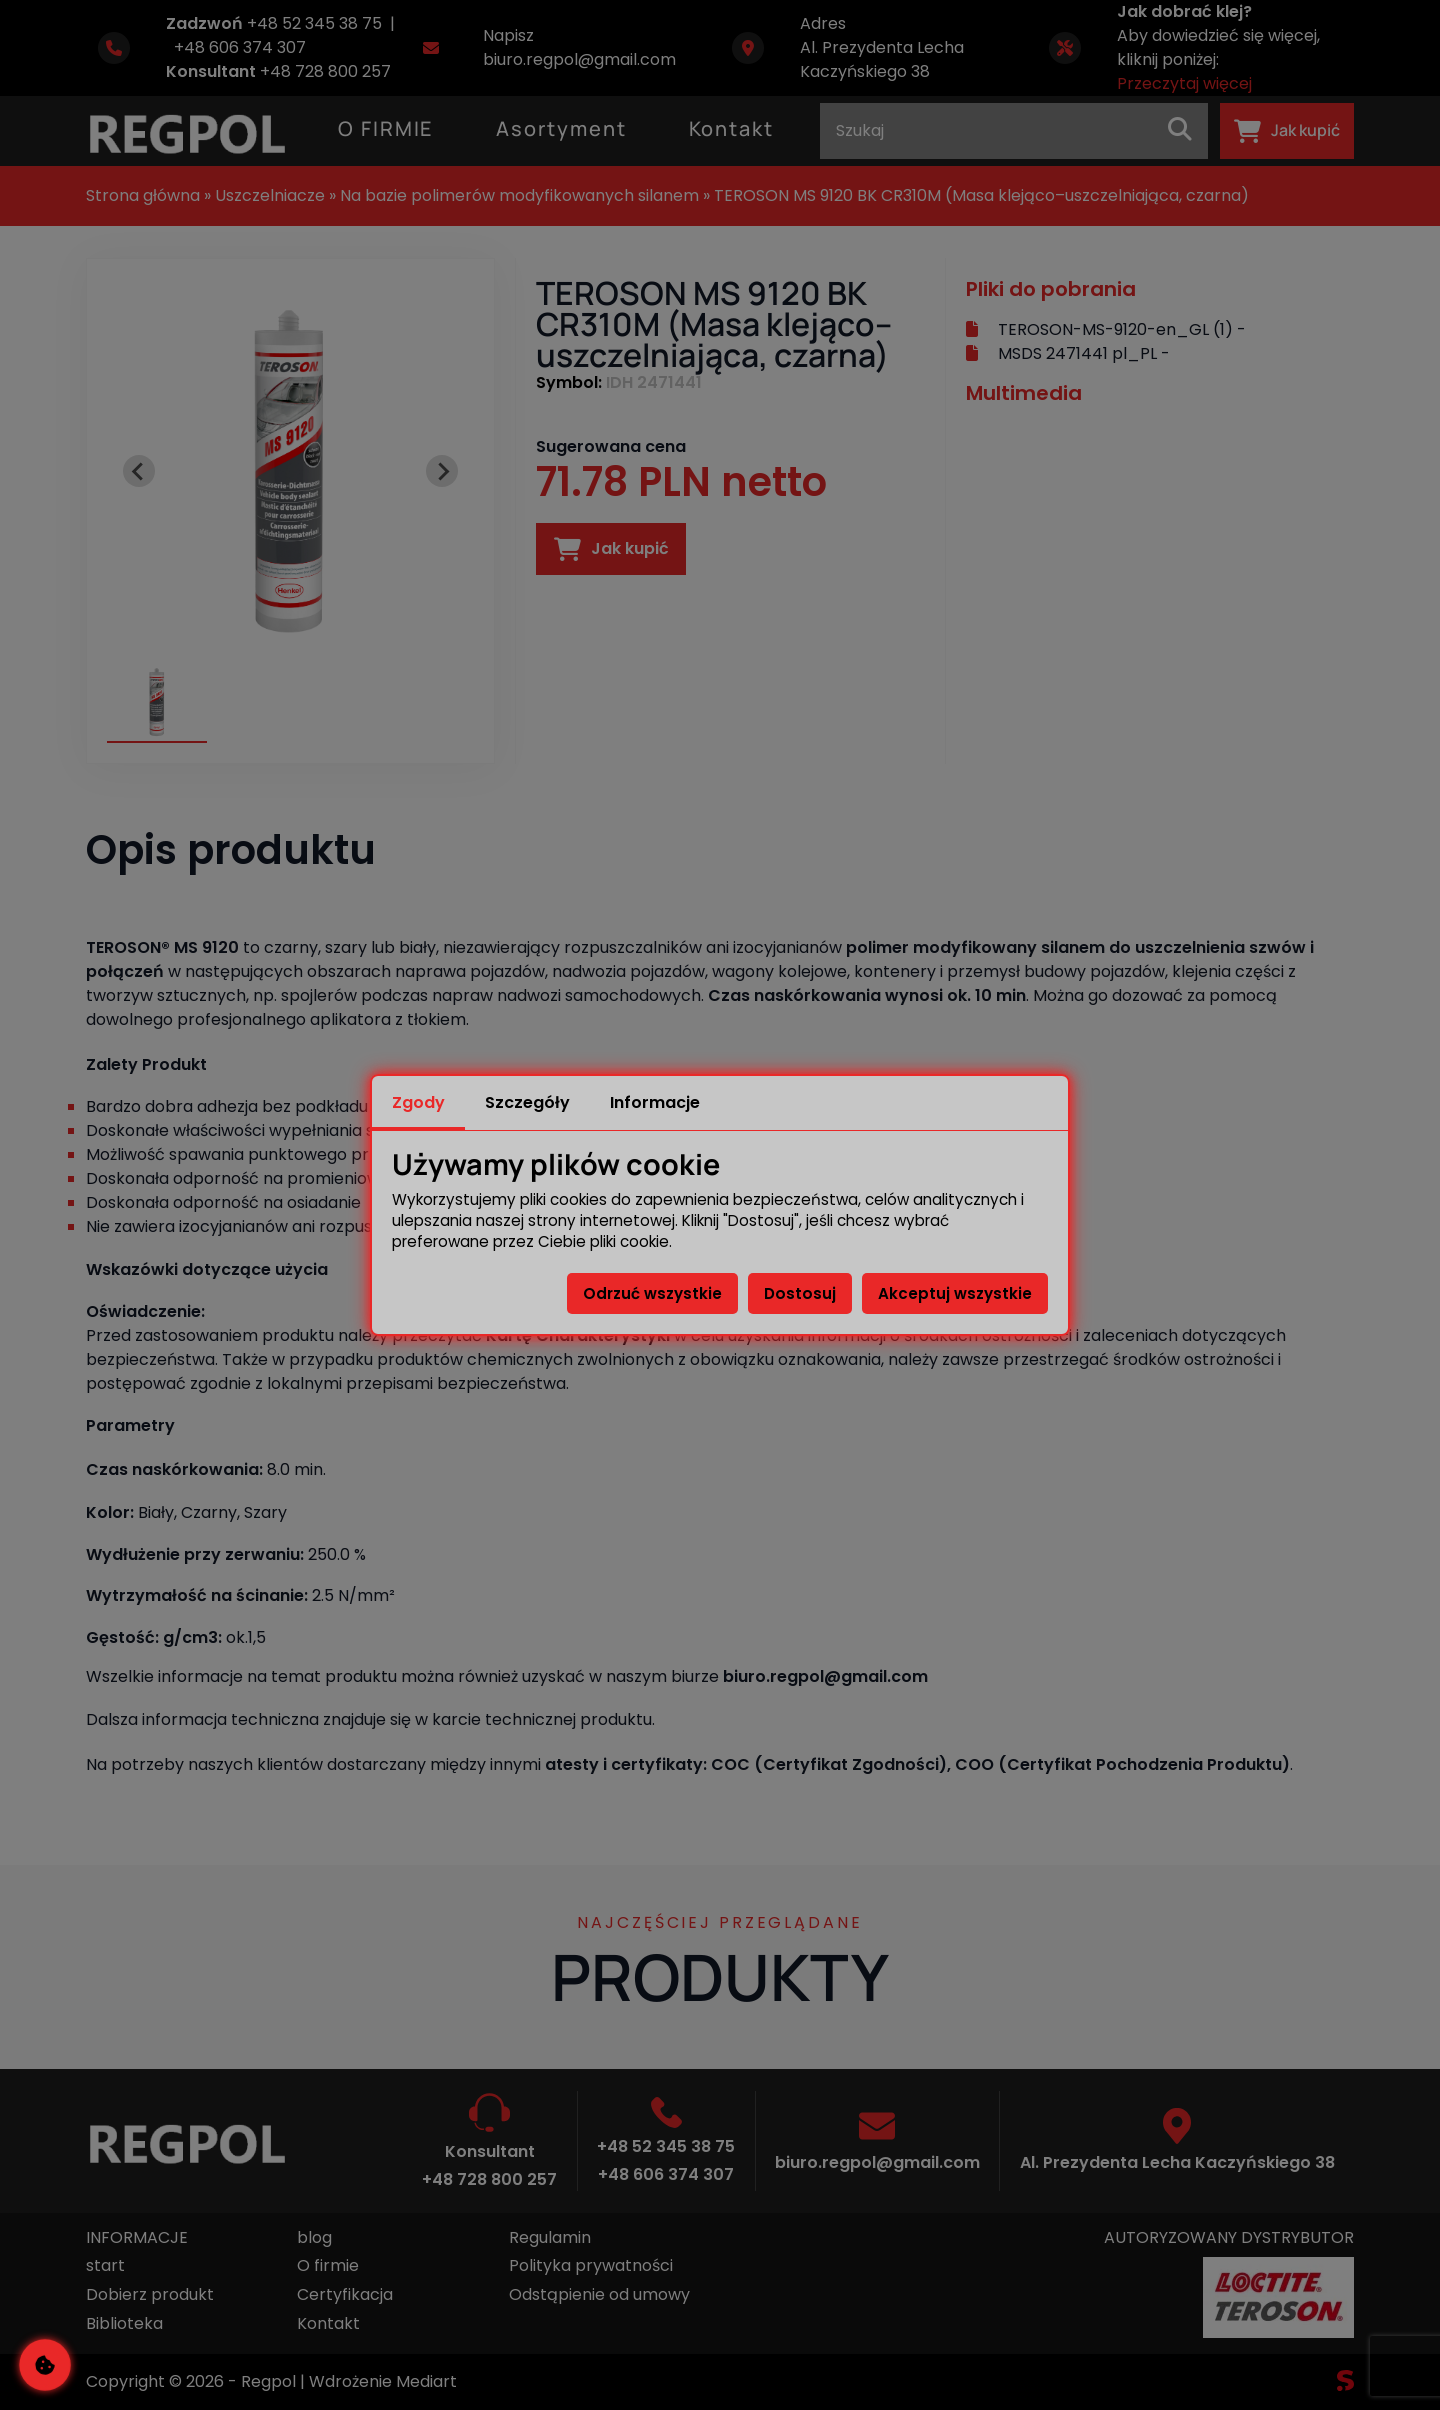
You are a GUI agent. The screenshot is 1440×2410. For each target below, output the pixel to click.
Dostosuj (800, 1293)
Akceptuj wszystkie (955, 1293)
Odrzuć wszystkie (652, 1293)
